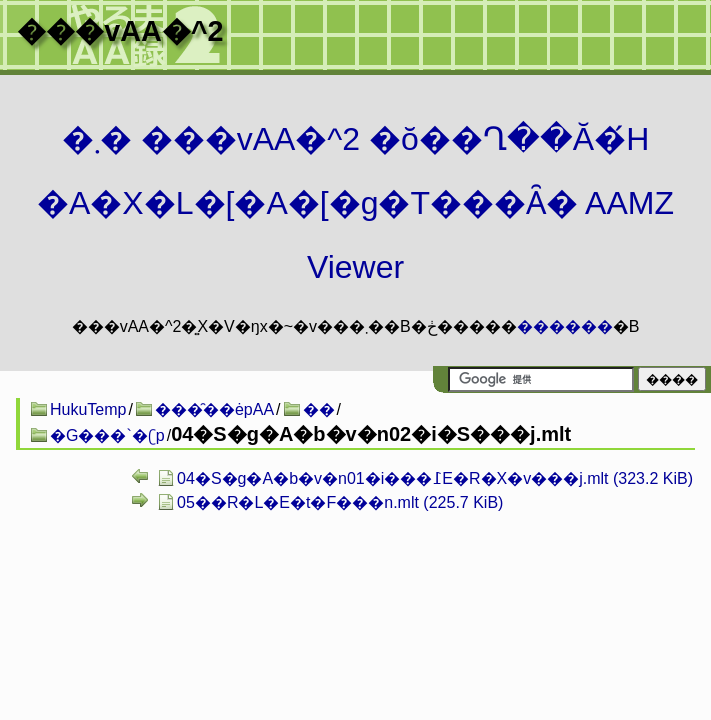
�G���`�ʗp (107, 435)
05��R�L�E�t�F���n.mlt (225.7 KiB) (340, 502)
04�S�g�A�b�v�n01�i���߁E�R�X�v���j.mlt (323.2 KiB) (435, 478)
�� (319, 409)
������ (565, 326)
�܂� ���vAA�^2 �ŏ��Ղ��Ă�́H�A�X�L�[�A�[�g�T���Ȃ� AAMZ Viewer (355, 203)
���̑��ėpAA (214, 409)
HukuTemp (88, 409)
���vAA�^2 (120, 31)
